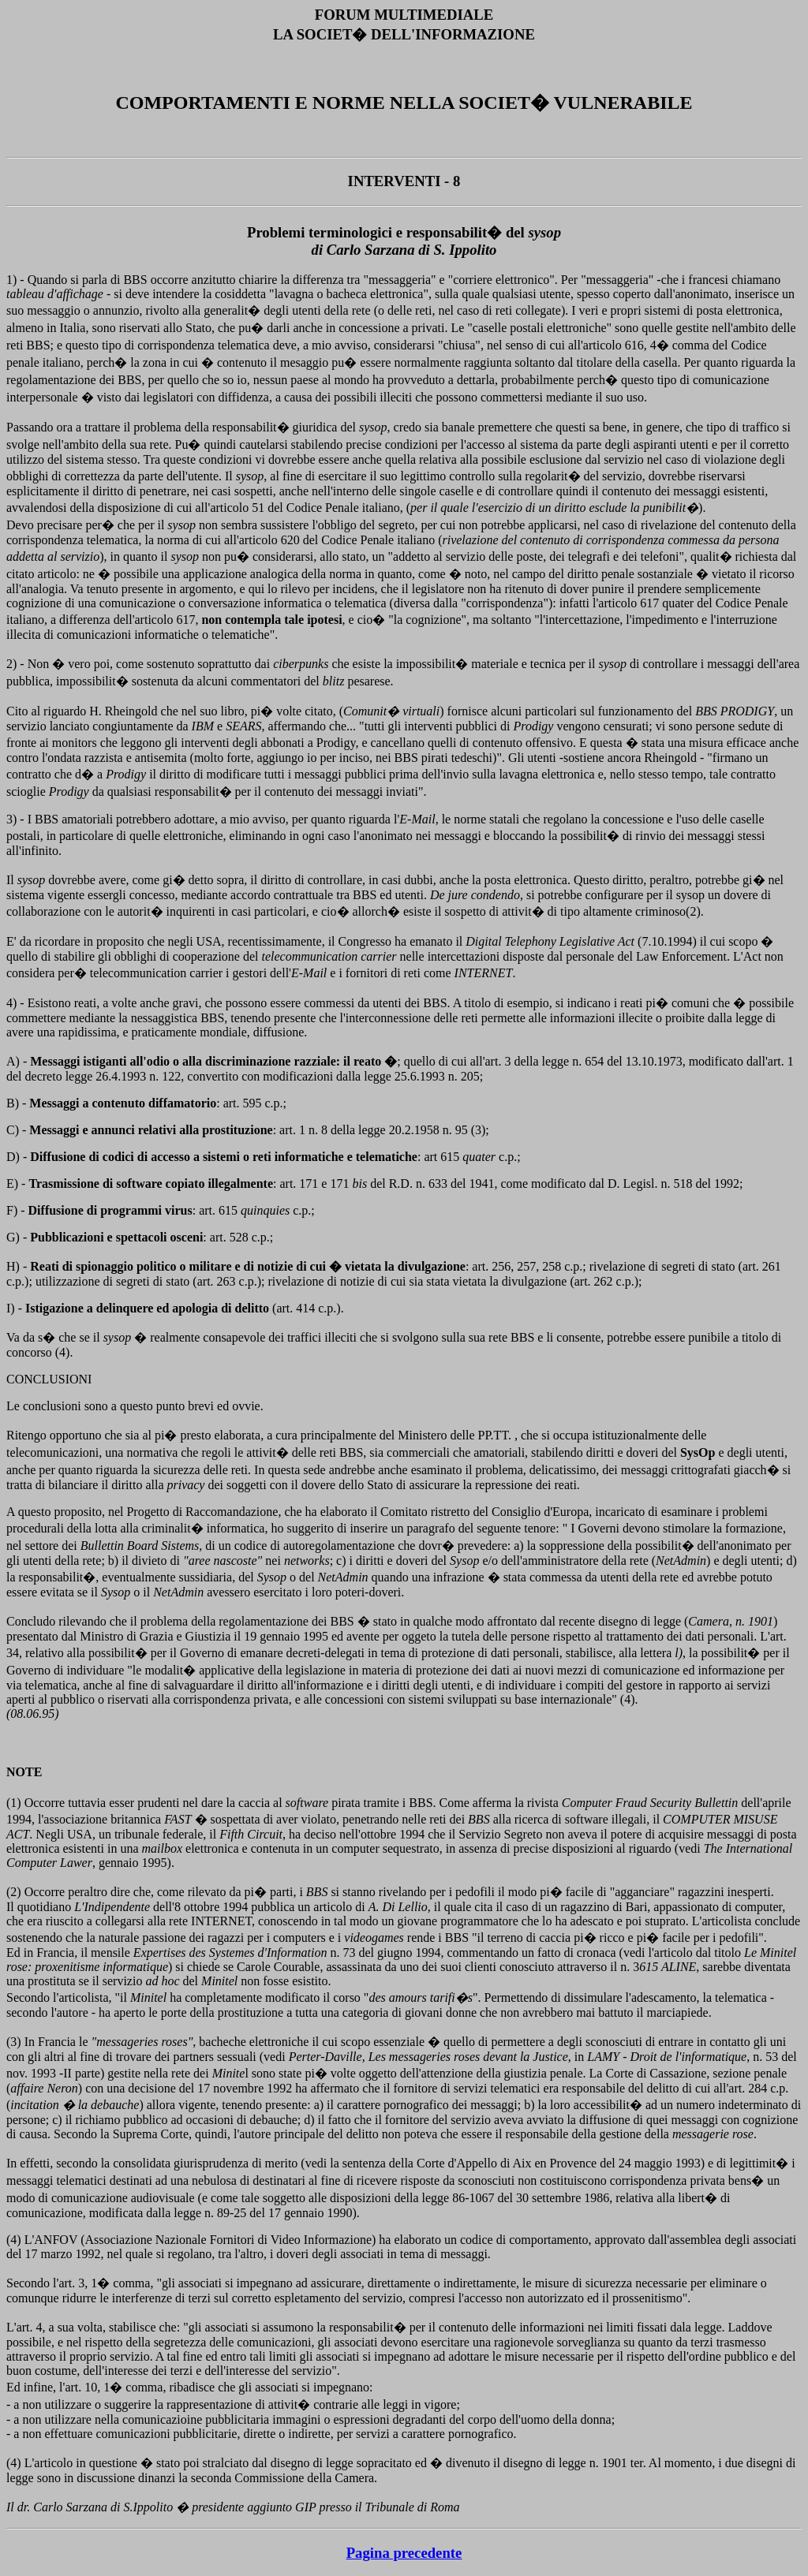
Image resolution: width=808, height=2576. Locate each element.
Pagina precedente (404, 2552)
